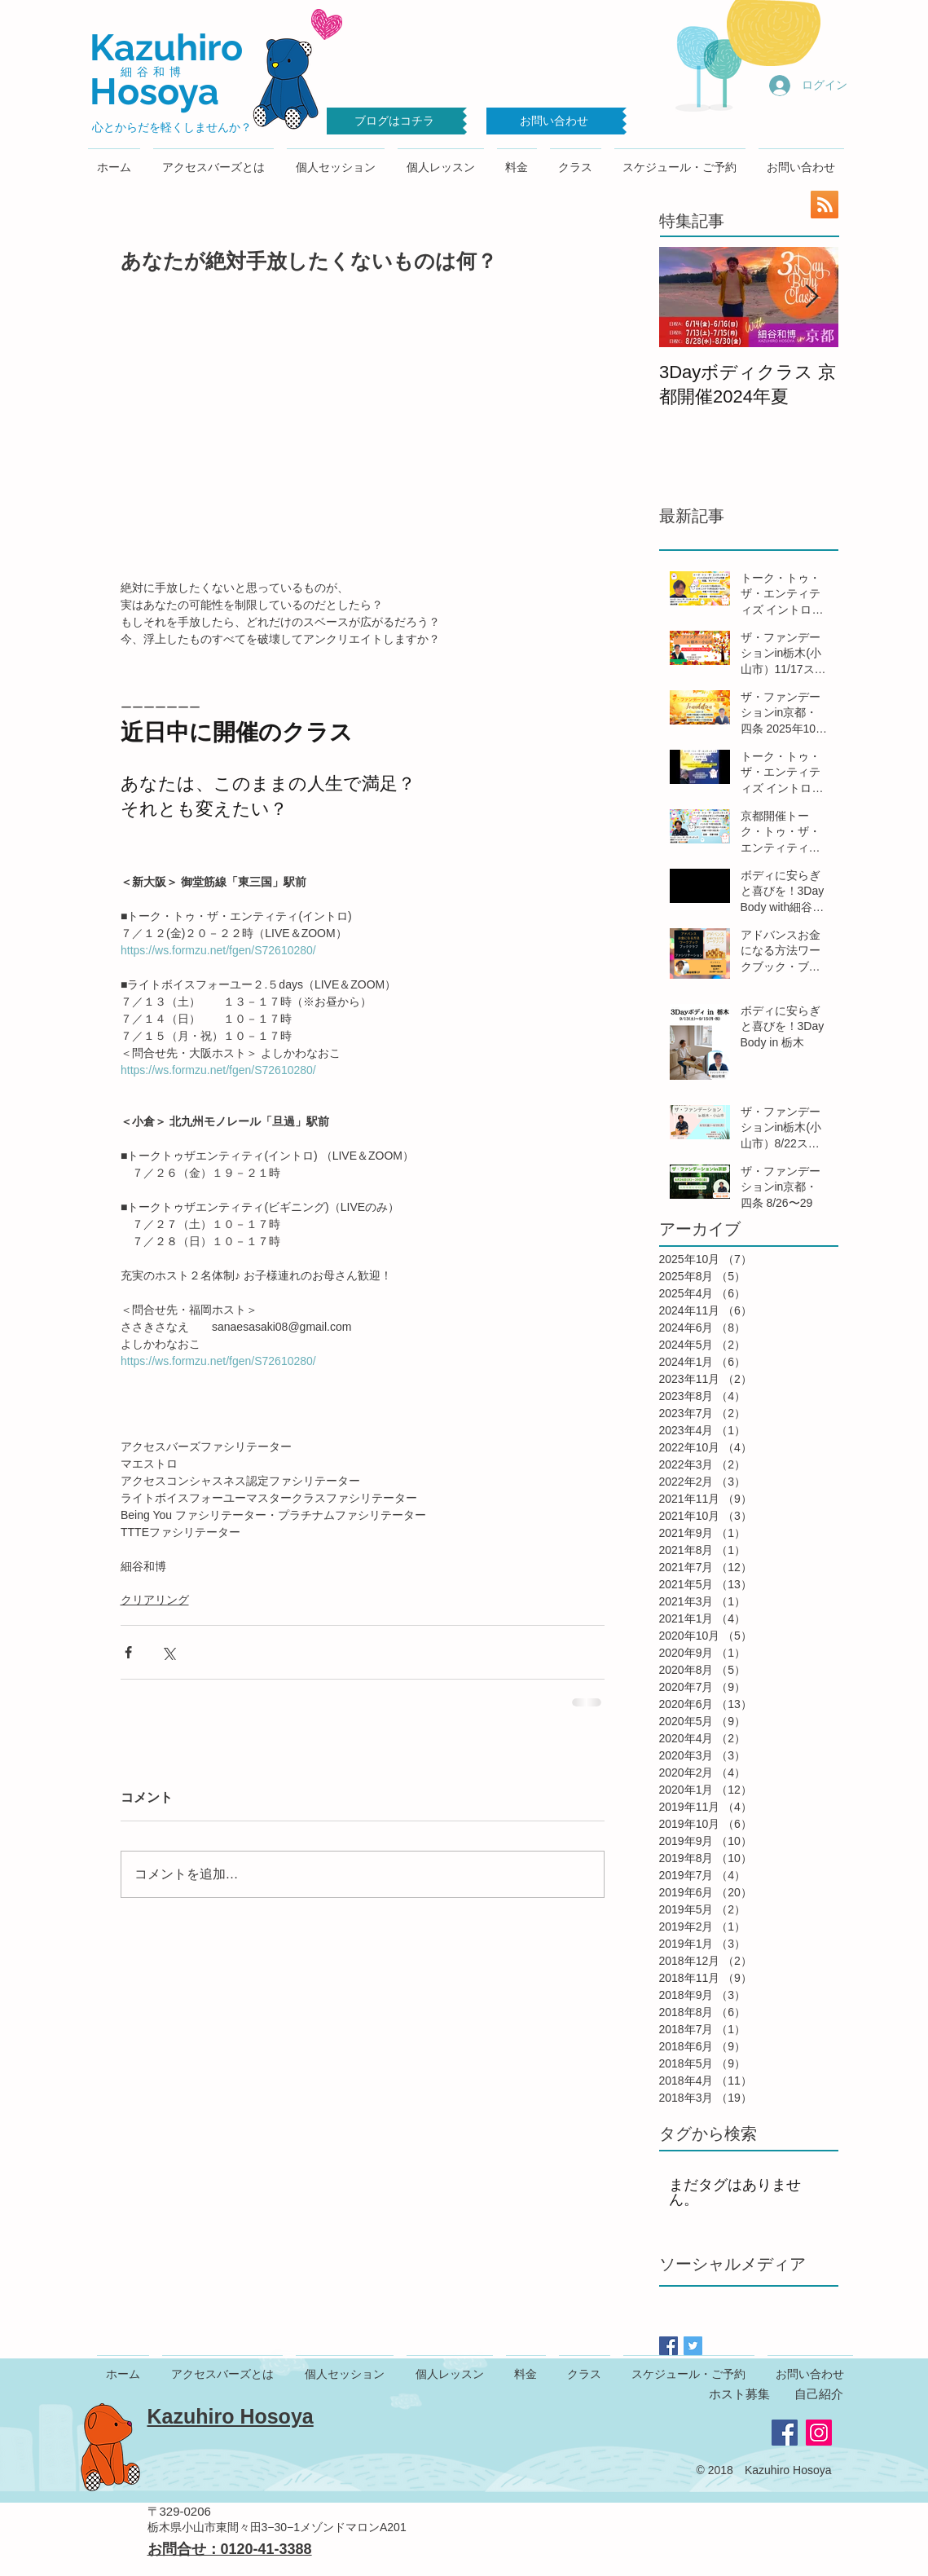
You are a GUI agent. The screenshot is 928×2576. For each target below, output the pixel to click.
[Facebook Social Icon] (785, 2433)
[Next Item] (812, 297)
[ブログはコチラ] (395, 121)
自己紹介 (818, 2394)
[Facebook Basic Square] (668, 2345)
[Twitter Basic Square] (693, 2345)
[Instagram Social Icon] (819, 2433)
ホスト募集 (739, 2394)
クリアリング (155, 1599)
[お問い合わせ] (554, 121)
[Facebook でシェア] (128, 1652)
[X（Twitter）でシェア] (168, 1652)
